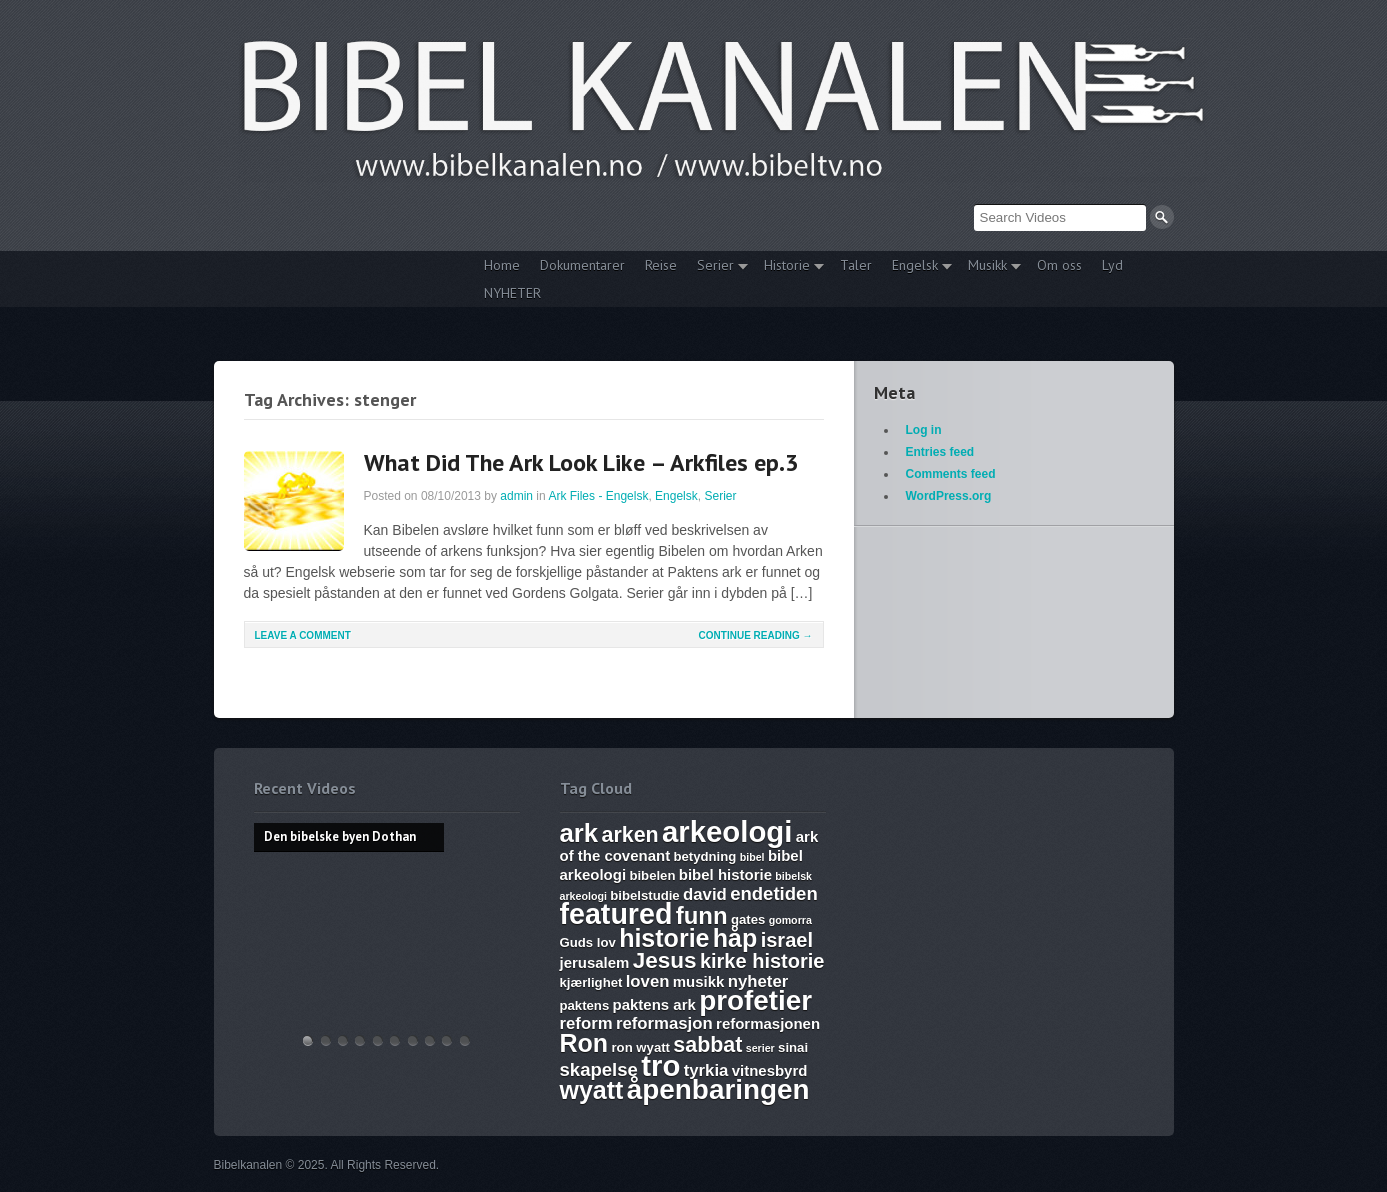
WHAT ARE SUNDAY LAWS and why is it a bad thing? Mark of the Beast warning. (378, 1040)
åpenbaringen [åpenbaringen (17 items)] (718, 1089)
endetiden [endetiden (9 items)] (774, 893)
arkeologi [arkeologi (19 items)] (727, 831)
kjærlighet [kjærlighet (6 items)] (591, 982)
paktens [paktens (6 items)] (585, 1005)
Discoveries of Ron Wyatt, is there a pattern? (360, 1040)
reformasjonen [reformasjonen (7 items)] (768, 1023)
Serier (717, 267)
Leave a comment (303, 635)
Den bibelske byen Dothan (308, 1040)
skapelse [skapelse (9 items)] (599, 1069)
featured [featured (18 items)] (616, 914)
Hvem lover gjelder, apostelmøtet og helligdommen (326, 1040)
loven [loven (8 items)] (648, 981)
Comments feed (951, 474)
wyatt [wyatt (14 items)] (592, 1090)
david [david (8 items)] (705, 894)
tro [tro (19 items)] (660, 1065)
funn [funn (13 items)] (702, 915)
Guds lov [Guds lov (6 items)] (588, 942)
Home (502, 265)
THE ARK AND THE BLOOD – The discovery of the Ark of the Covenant (343, 1040)
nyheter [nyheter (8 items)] (758, 981)
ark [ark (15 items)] (579, 833)
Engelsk (917, 267)
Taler (856, 265)
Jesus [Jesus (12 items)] (665, 960)
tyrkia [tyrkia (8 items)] (706, 1070)
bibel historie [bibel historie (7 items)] (725, 874)
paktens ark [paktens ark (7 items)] (654, 1004)
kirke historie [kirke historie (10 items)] (762, 961)
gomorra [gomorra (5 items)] (790, 920)
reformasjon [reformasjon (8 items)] (664, 1023)
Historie (789, 267)
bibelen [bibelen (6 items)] (652, 875)
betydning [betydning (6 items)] (704, 856)
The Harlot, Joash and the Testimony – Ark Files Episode (413, 1040)
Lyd (1112, 265)
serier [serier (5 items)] (760, 1048)
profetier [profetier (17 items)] (755, 1000)
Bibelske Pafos (465, 1040)
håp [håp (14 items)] (735, 938)
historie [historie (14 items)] (664, 938)
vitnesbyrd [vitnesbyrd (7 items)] (770, 1070)
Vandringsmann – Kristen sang (447, 1040)
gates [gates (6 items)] (748, 919)
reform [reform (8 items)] (586, 1023)
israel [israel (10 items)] (787, 940)
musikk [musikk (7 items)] (699, 981)
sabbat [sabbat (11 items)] (707, 1045)
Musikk (989, 267)
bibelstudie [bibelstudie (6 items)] (644, 895)
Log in (924, 430)
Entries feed (940, 452)
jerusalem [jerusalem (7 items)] (595, 962)
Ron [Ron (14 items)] (584, 1043)
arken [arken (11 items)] (629, 835)
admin (516, 496)
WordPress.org (949, 496)
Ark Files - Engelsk (598, 496)
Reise (661, 265)
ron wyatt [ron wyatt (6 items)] (640, 1047)
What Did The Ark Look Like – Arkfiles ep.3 (581, 462)
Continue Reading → (756, 635)
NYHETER (512, 293)
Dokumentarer (582, 265)
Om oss (1059, 265)
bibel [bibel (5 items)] (752, 857)
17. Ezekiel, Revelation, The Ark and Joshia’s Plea (395, 1040)
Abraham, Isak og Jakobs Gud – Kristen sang (430, 1040)
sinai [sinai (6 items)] (793, 1047)
